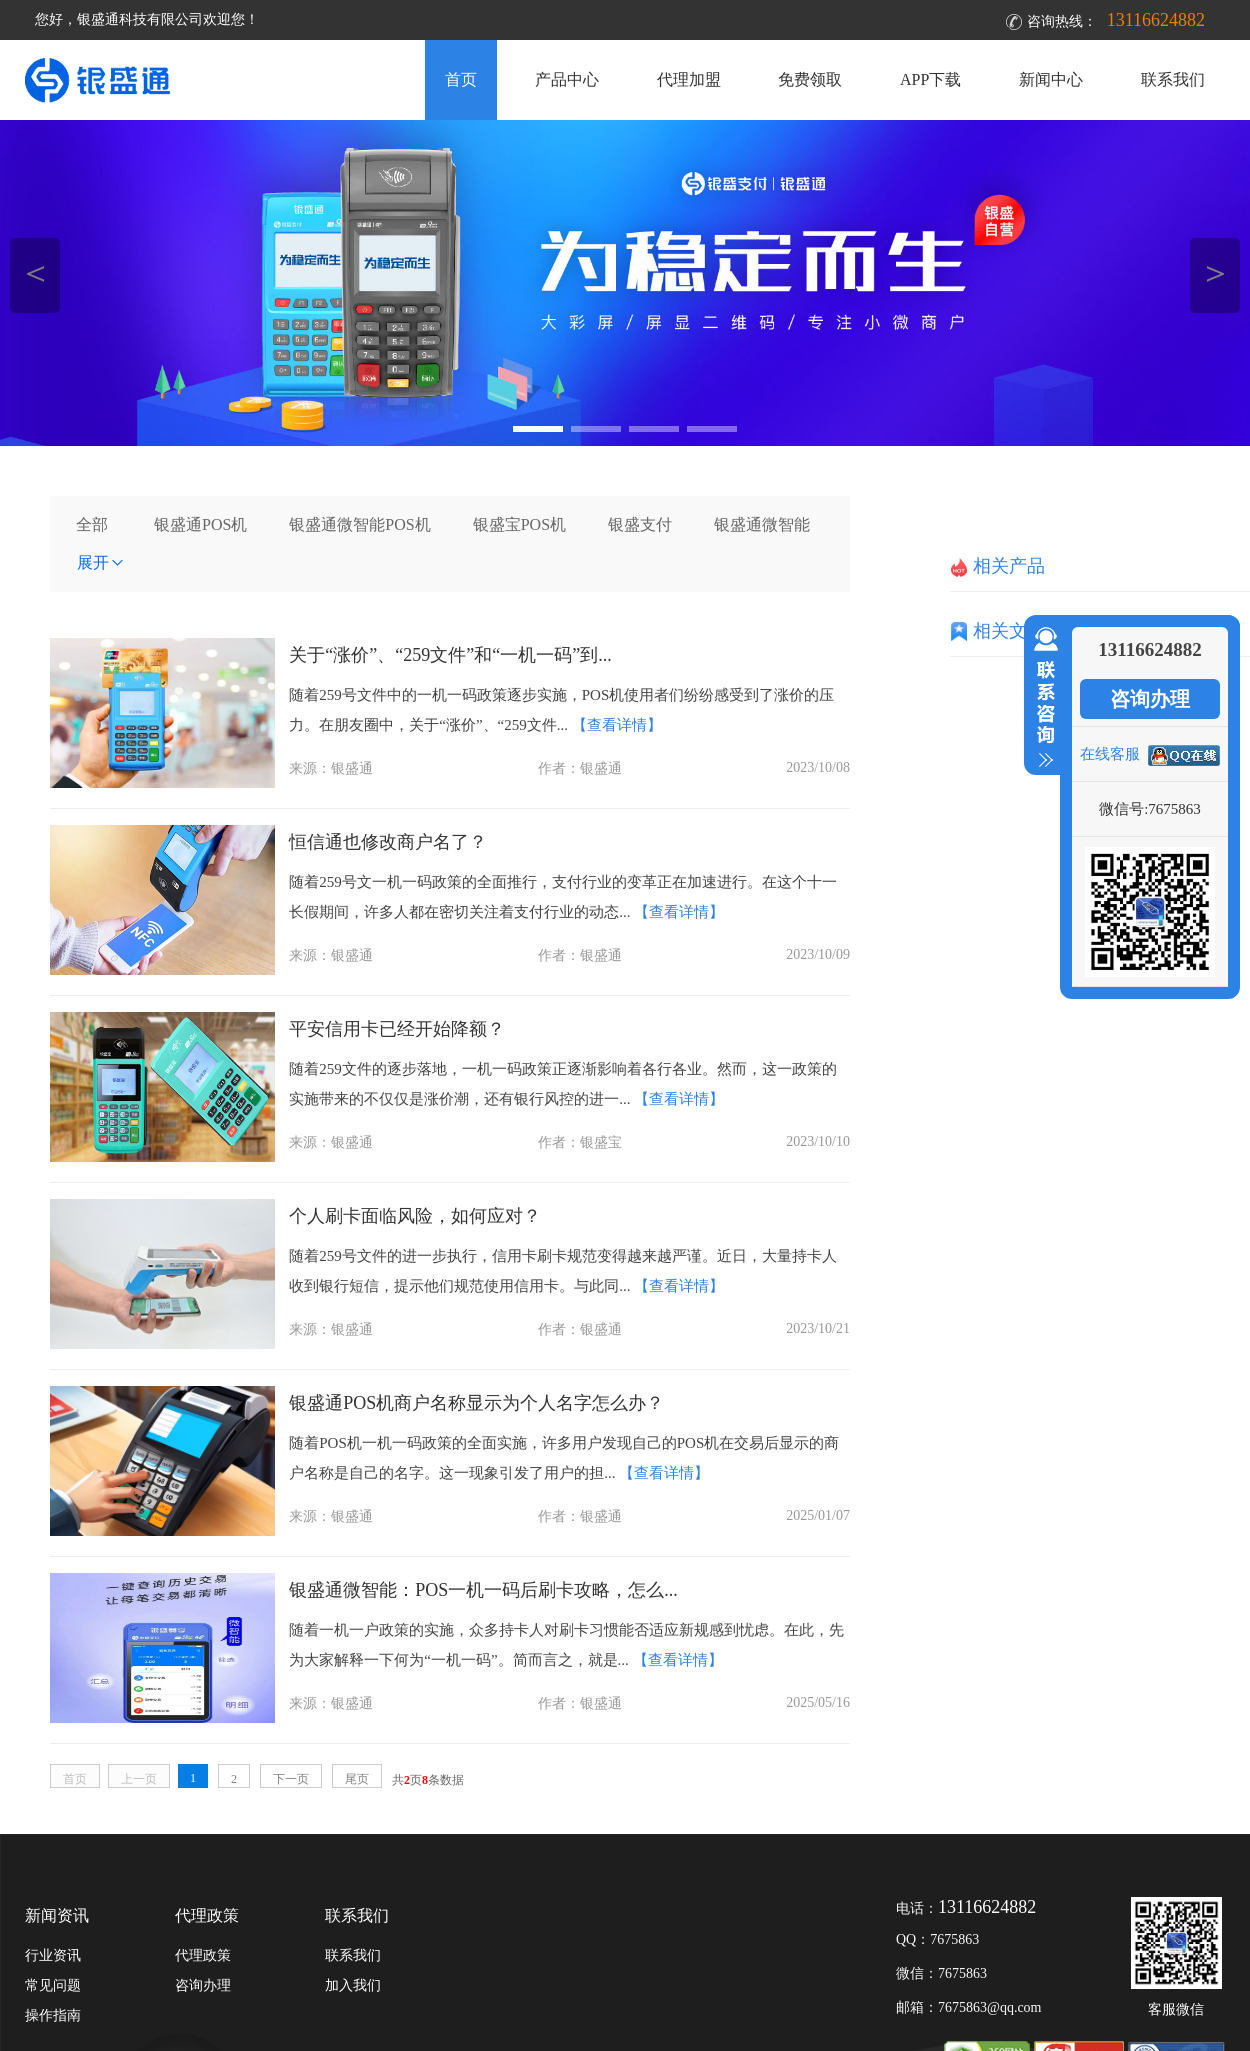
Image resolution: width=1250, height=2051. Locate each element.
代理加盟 (689, 79)
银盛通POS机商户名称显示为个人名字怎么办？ (476, 1403)
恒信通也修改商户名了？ (388, 842)
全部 (92, 524)
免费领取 (810, 79)
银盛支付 (640, 524)
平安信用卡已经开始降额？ (397, 1029)
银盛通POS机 (200, 524)
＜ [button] (35, 272)
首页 (461, 79)
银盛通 (352, 768)
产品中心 (567, 79)
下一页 (291, 1779)
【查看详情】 (617, 725)
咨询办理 (1150, 699)
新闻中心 (1051, 79)
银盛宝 (601, 1142)
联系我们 (1173, 79)
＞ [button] (1215, 272)
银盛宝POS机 (519, 524)
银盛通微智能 (762, 524)
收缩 (1042, 698)
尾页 (357, 1779)
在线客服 (1110, 754)
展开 (100, 562)
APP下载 (930, 79)
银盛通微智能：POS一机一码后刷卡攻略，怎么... (483, 1590)
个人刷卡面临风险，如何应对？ (415, 1216)
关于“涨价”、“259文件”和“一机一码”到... (450, 655)
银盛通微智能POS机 (359, 524)
